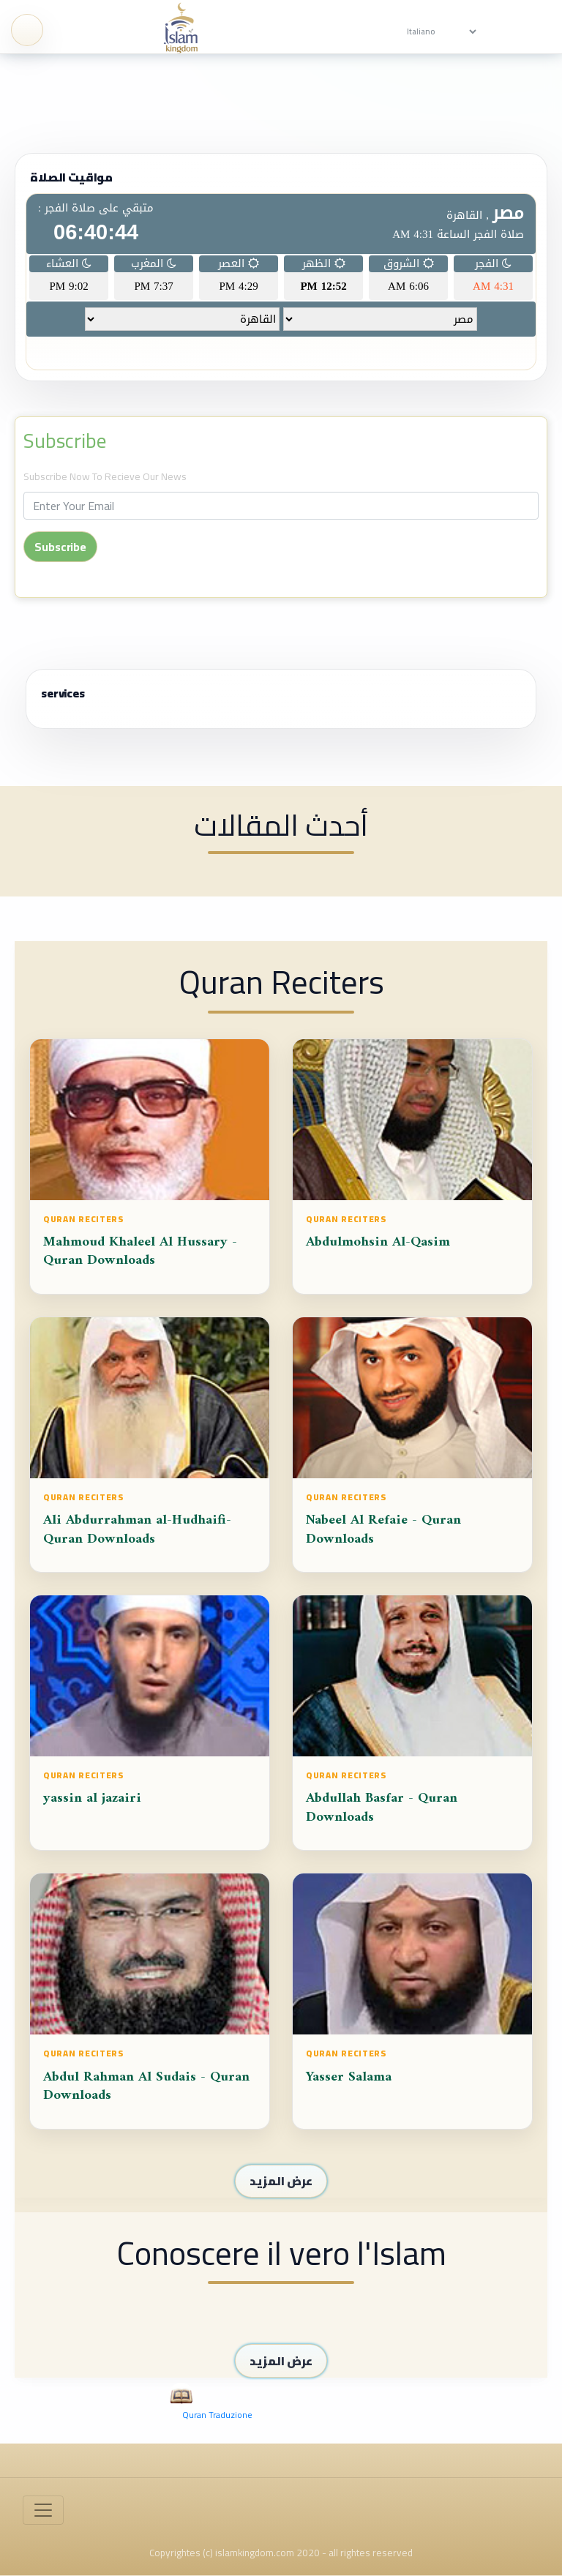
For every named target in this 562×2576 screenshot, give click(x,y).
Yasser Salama (348, 2084)
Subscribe (65, 440)
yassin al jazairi (92, 1806)
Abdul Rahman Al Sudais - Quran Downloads (146, 2094)
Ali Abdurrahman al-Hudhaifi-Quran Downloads (137, 1538)
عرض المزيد (281, 2181)
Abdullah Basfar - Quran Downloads (381, 1816)
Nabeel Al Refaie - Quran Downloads (383, 1538)
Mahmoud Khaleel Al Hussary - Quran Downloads (140, 1259)
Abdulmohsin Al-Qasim (378, 1250)
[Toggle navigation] (43, 2510)
